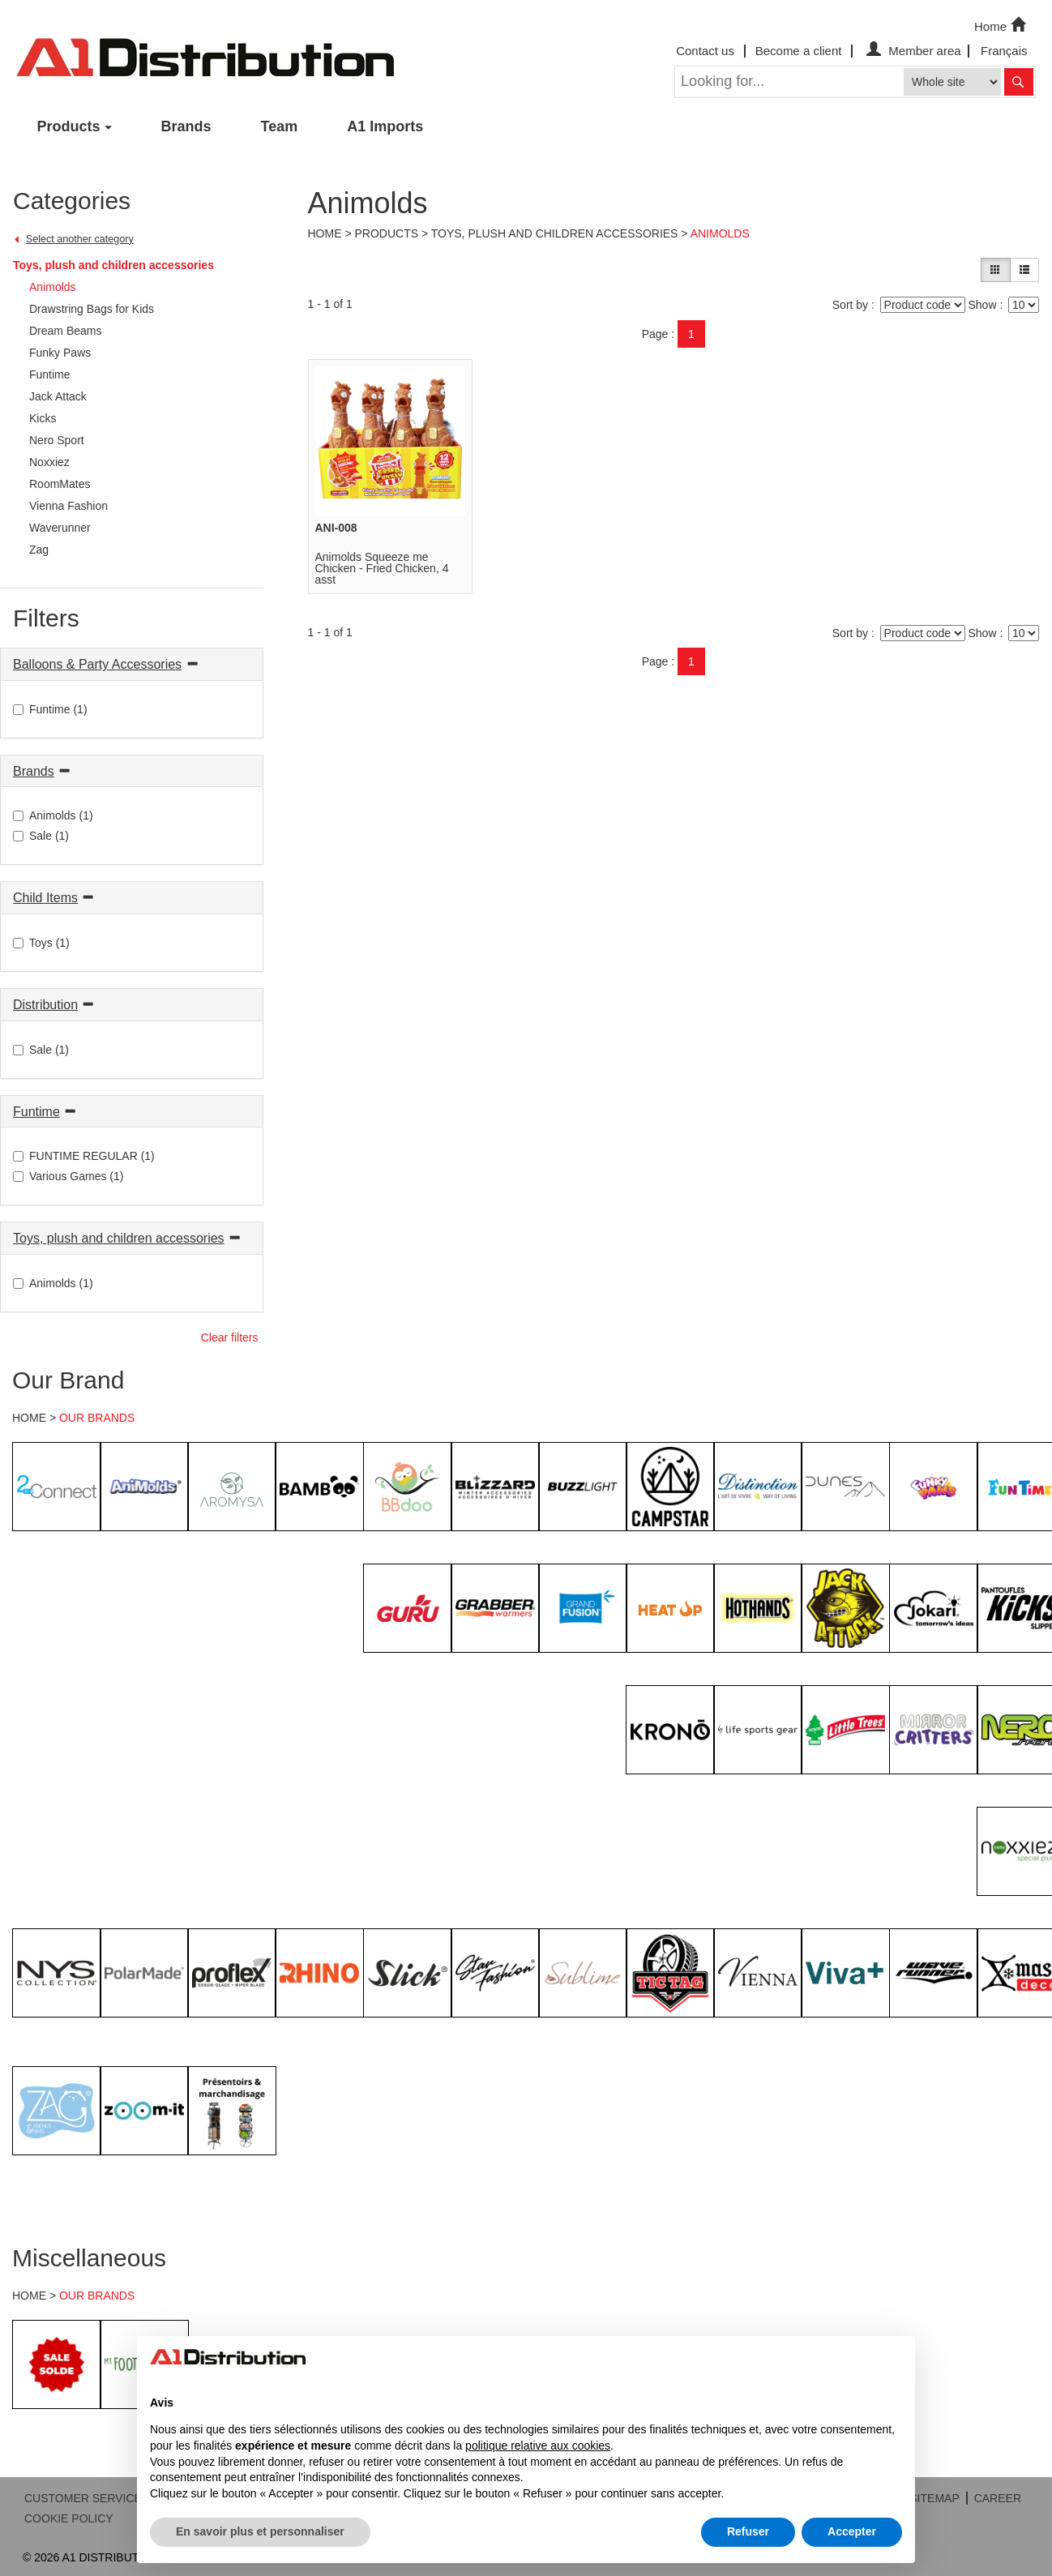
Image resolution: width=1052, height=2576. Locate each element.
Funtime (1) (50, 709)
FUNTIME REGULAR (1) (84, 1155)
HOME (29, 1417)
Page (655, 333)
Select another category (80, 239)
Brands (186, 126)
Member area (911, 51)
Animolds (720, 233)
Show (982, 304)
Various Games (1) (68, 1176)
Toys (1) (41, 942)
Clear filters (230, 1337)
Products (68, 126)
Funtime (36, 1112)
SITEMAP (934, 2498)
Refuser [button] (748, 2531)
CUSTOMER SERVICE (83, 2498)
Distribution (45, 1005)
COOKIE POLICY (68, 2518)
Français (1004, 51)
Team (279, 126)
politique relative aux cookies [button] (537, 2445)
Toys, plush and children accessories (113, 265)
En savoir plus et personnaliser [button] (260, 2531)
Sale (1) (41, 835)
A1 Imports (385, 126)
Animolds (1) (53, 815)
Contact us (705, 51)
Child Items (45, 898)
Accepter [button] (851, 2531)
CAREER (997, 2498)
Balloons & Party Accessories (97, 664)
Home (1001, 25)
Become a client (798, 51)
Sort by (850, 304)
